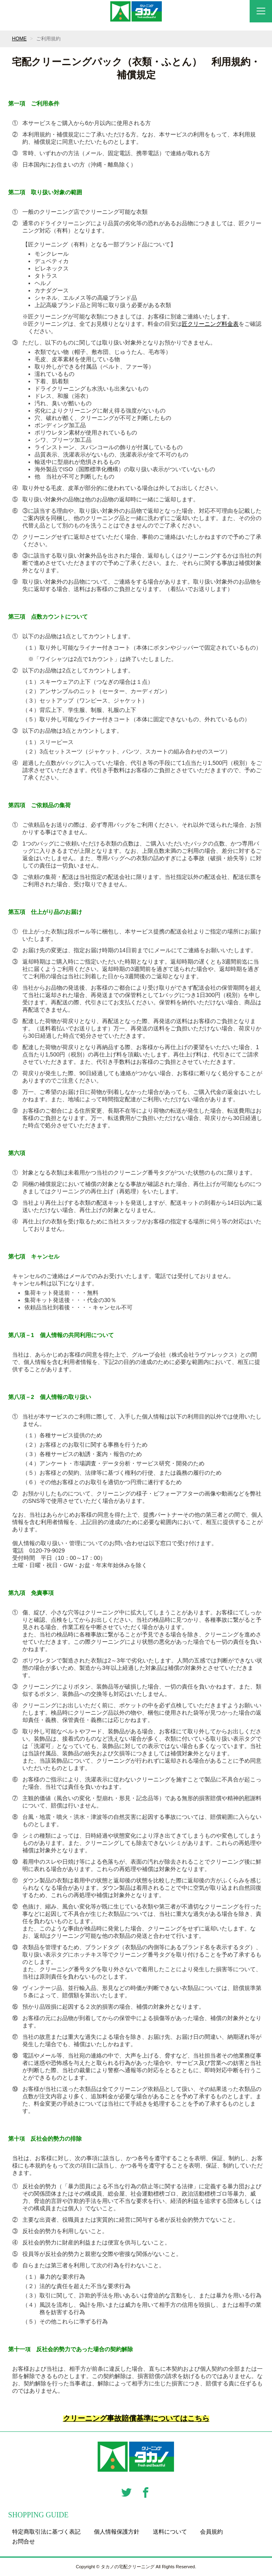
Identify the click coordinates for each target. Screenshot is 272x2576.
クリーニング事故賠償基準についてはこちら (136, 2418)
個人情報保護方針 (116, 2531)
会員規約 (211, 2531)
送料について (170, 2531)
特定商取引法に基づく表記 (46, 2531)
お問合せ (23, 2541)
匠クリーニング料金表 (210, 324)
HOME (19, 39)
